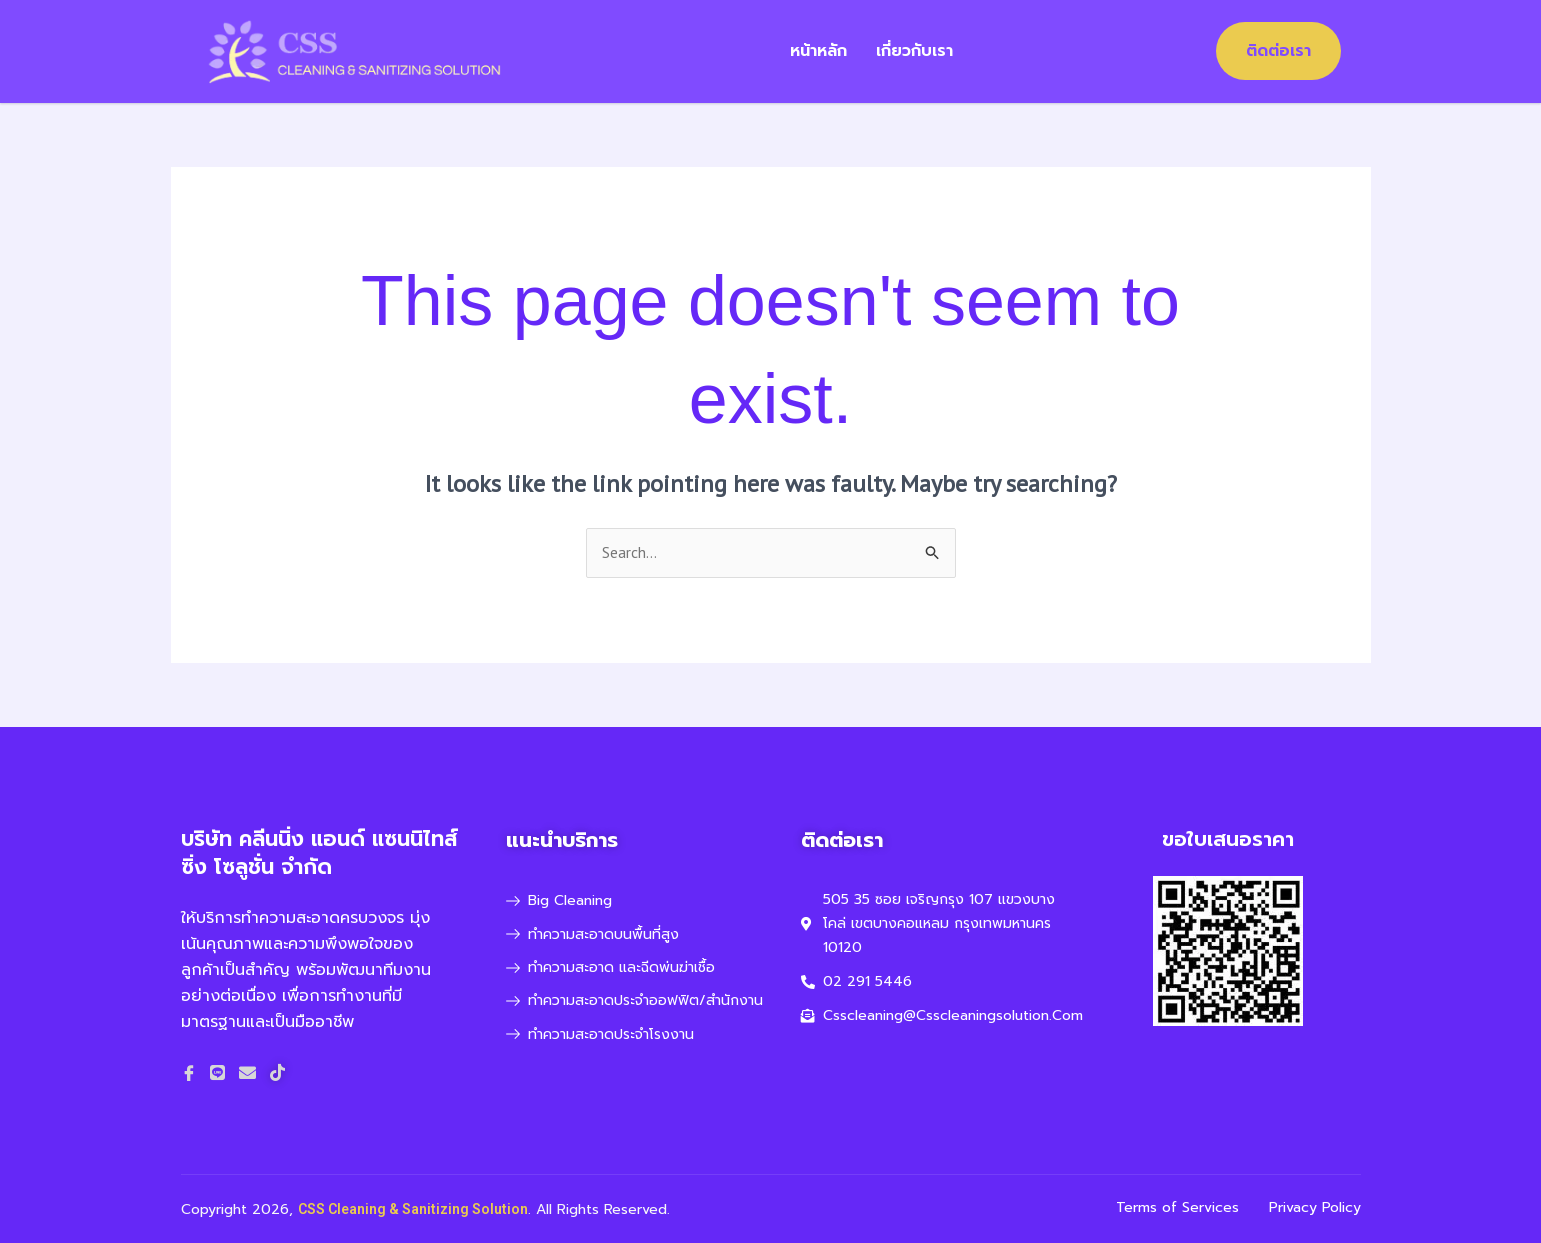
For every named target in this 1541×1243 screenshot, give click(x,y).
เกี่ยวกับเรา (916, 51)
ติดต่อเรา (1278, 51)
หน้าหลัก (819, 51)
